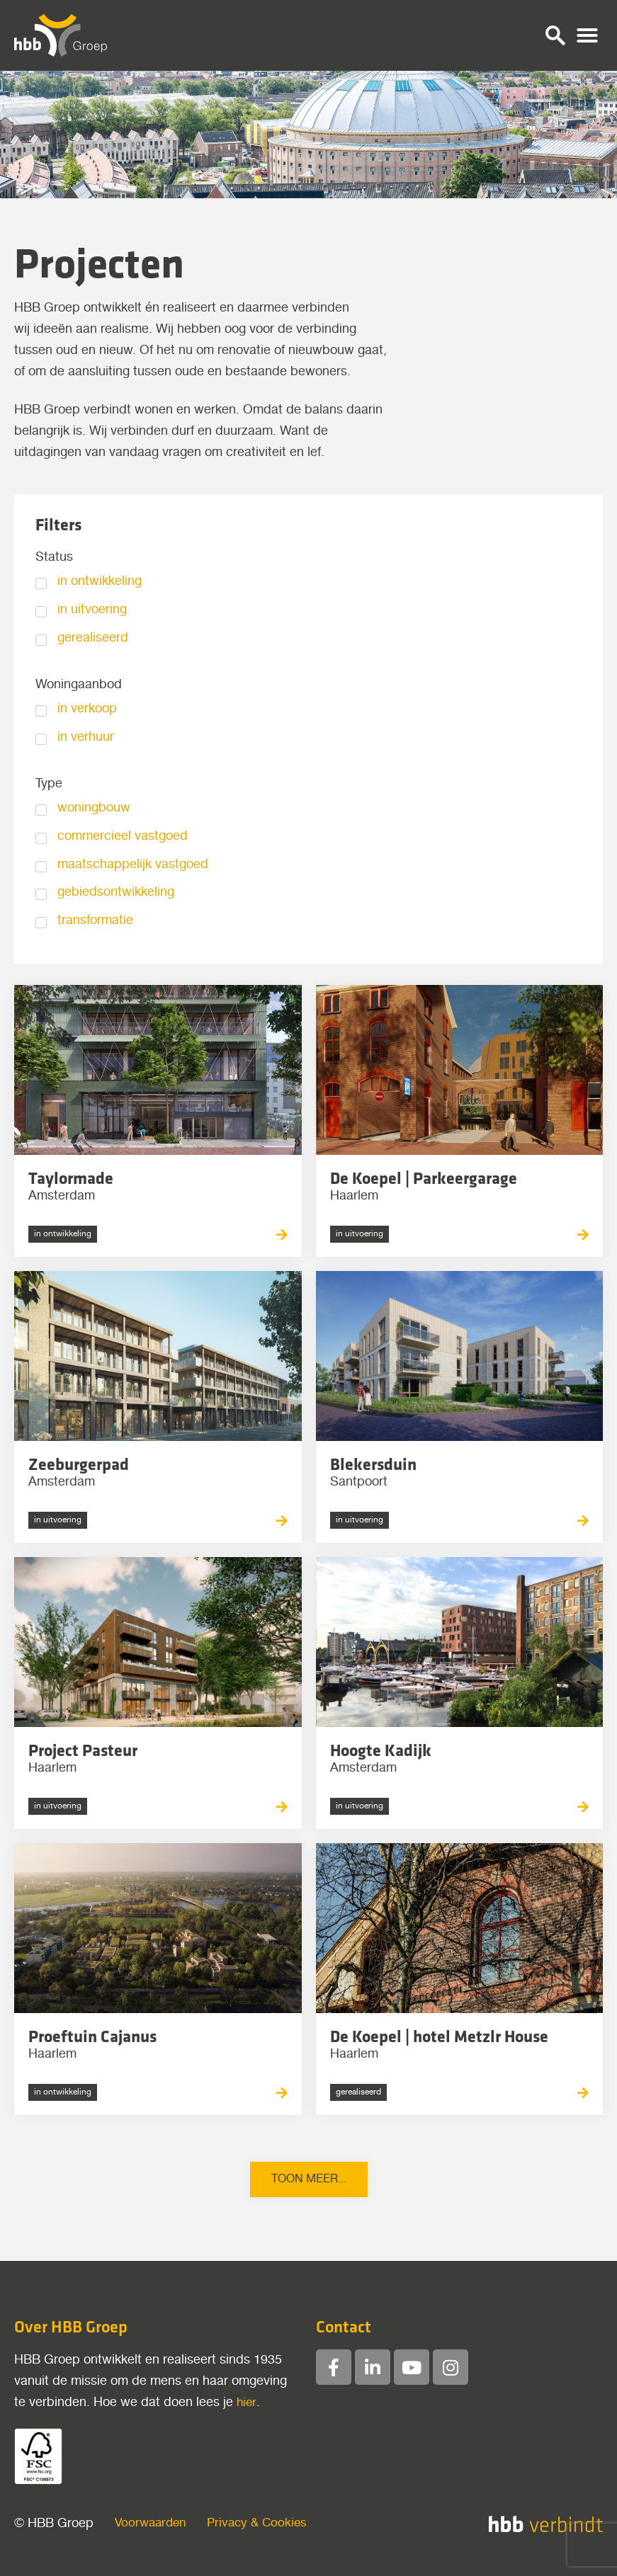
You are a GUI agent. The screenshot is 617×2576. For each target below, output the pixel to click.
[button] (555, 35)
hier (246, 2402)
